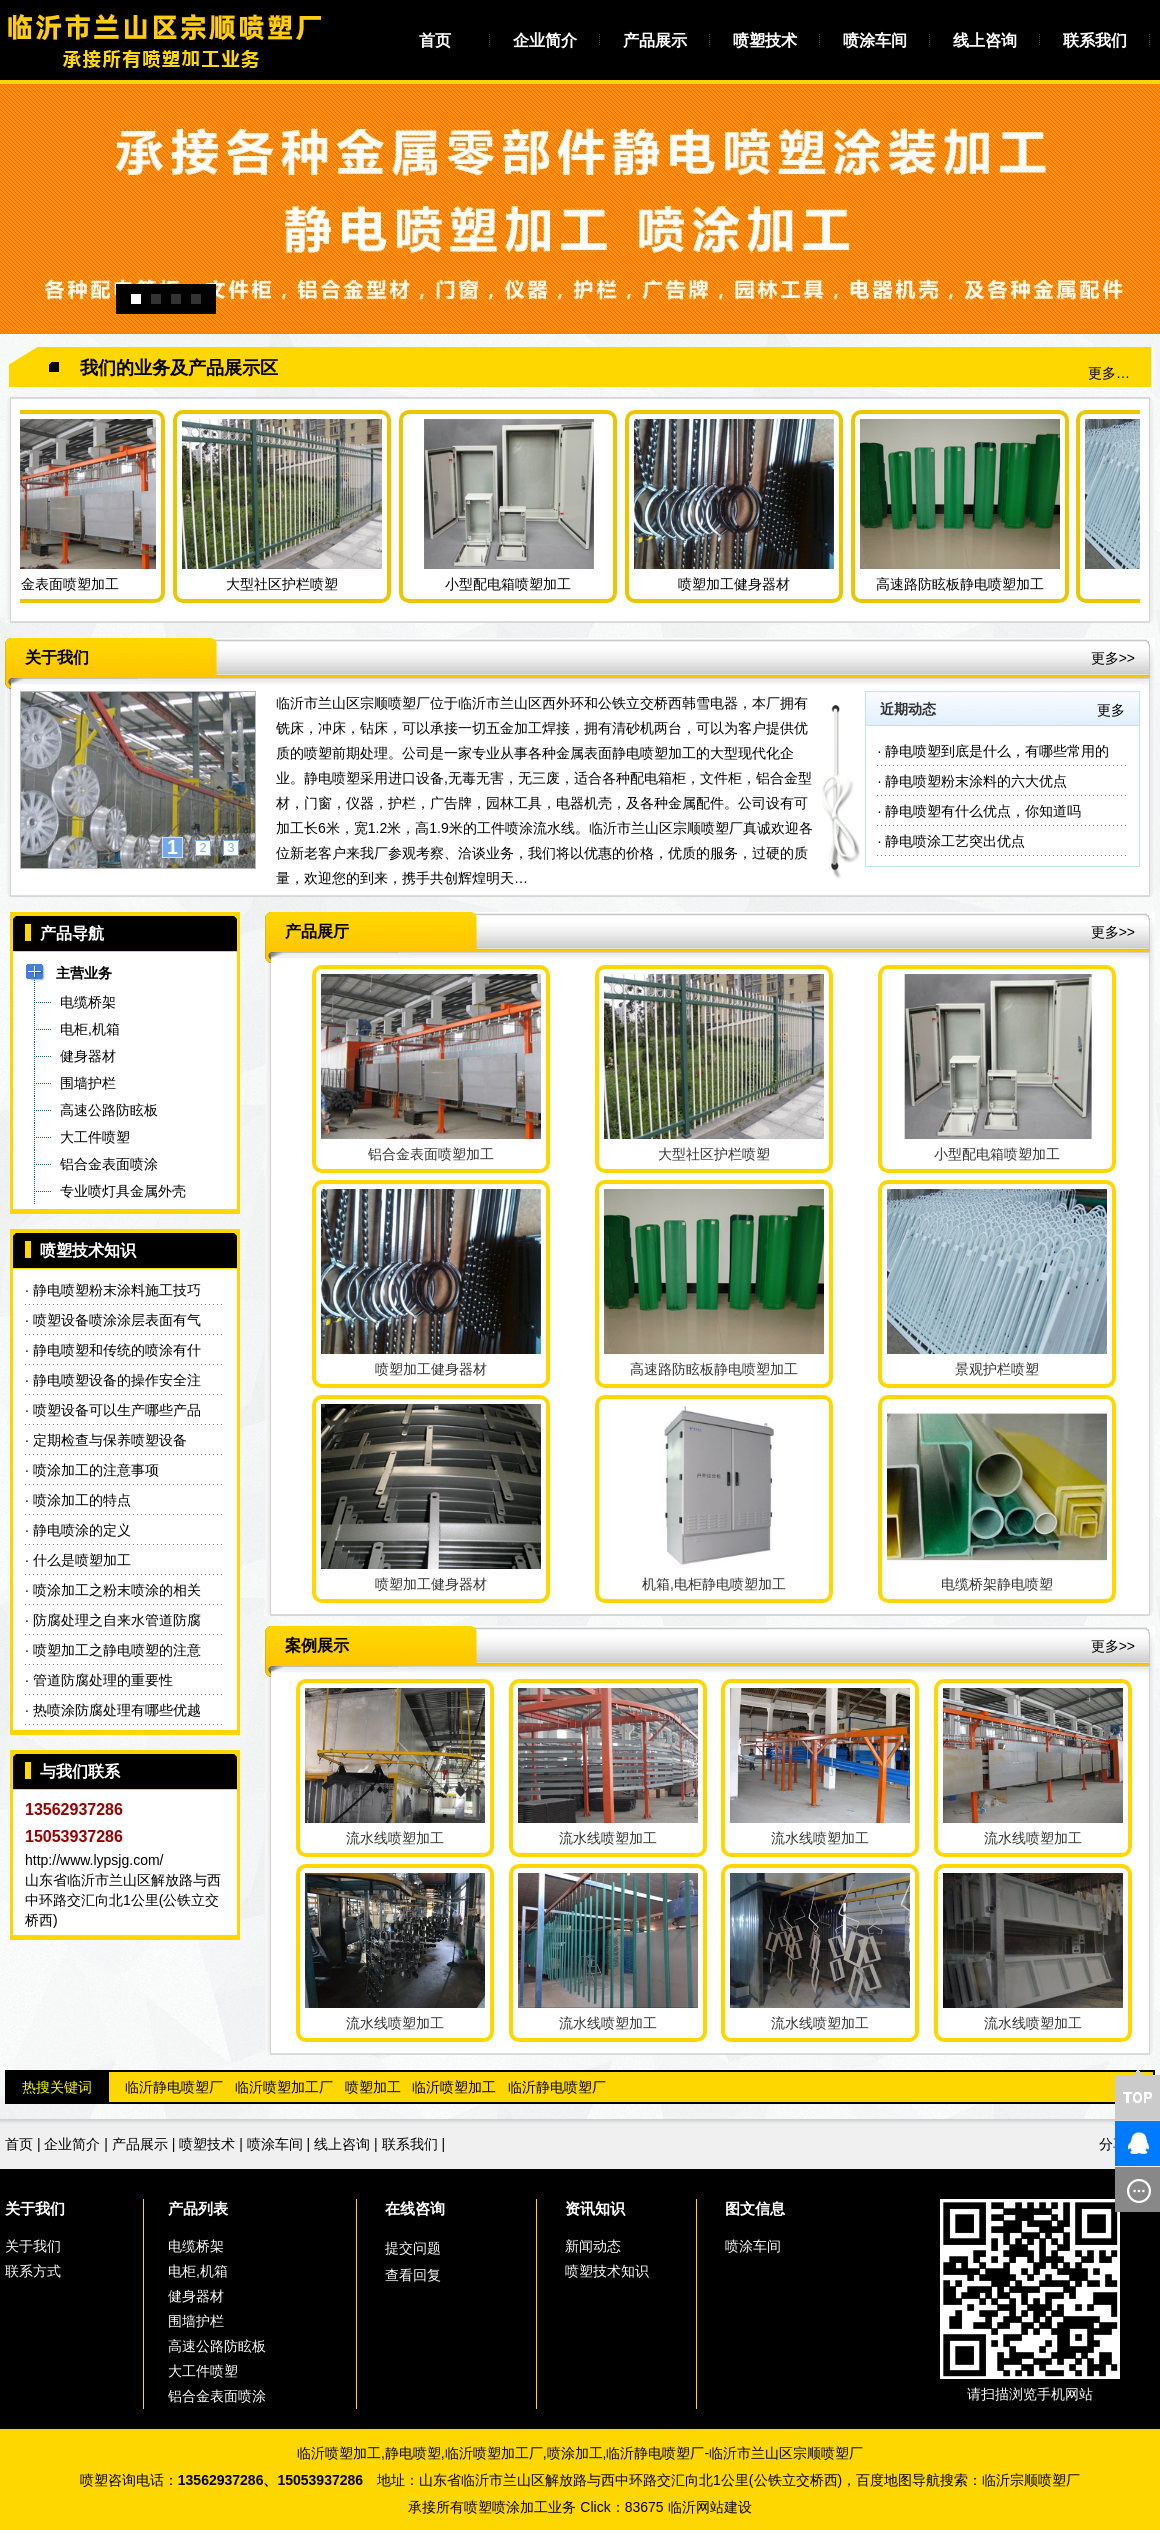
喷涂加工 (575, 2453)
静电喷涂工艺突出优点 (955, 841)
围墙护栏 (196, 2321)
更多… (1109, 373)
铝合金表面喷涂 (217, 2396)
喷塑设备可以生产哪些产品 (117, 1410)
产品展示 (655, 40)
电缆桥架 (196, 2246)
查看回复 (413, 2275)
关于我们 (35, 2208)
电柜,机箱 (198, 2271)
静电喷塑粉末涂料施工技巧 (117, 1290)
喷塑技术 (765, 40)
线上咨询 (985, 40)
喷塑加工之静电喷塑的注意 (117, 1650)
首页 (435, 40)
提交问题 (413, 2248)
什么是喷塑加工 (82, 1560)
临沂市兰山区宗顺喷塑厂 (786, 2453)
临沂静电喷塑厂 (174, 2087)
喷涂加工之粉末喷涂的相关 (117, 1590)
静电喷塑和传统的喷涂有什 (117, 1350)
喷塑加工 (373, 2087)
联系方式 (33, 2271)
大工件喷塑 (203, 2371)
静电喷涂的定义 (82, 1530)
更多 (1111, 710)
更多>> (1113, 658)
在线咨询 (415, 2208)
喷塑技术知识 (607, 2271)
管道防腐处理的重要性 (103, 1680)
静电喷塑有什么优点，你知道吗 (983, 811)
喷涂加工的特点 (82, 1500)
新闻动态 (593, 2246)
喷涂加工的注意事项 (96, 1470)
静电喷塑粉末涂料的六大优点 (976, 781)
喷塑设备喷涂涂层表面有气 (117, 1320)
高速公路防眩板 (217, 2346)
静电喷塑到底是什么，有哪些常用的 (997, 751)
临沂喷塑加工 (454, 2087)
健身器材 (196, 2296)
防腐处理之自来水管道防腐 (117, 1620)
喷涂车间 (875, 40)
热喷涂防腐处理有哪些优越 (117, 1710)
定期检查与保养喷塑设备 (110, 1440)
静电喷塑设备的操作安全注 (117, 1380)
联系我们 (1095, 40)
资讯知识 (595, 2208)
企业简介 (545, 40)
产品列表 (198, 2208)
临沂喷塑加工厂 (284, 2087)
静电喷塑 (413, 2453)
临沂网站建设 (710, 2507)
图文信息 (755, 2208)
